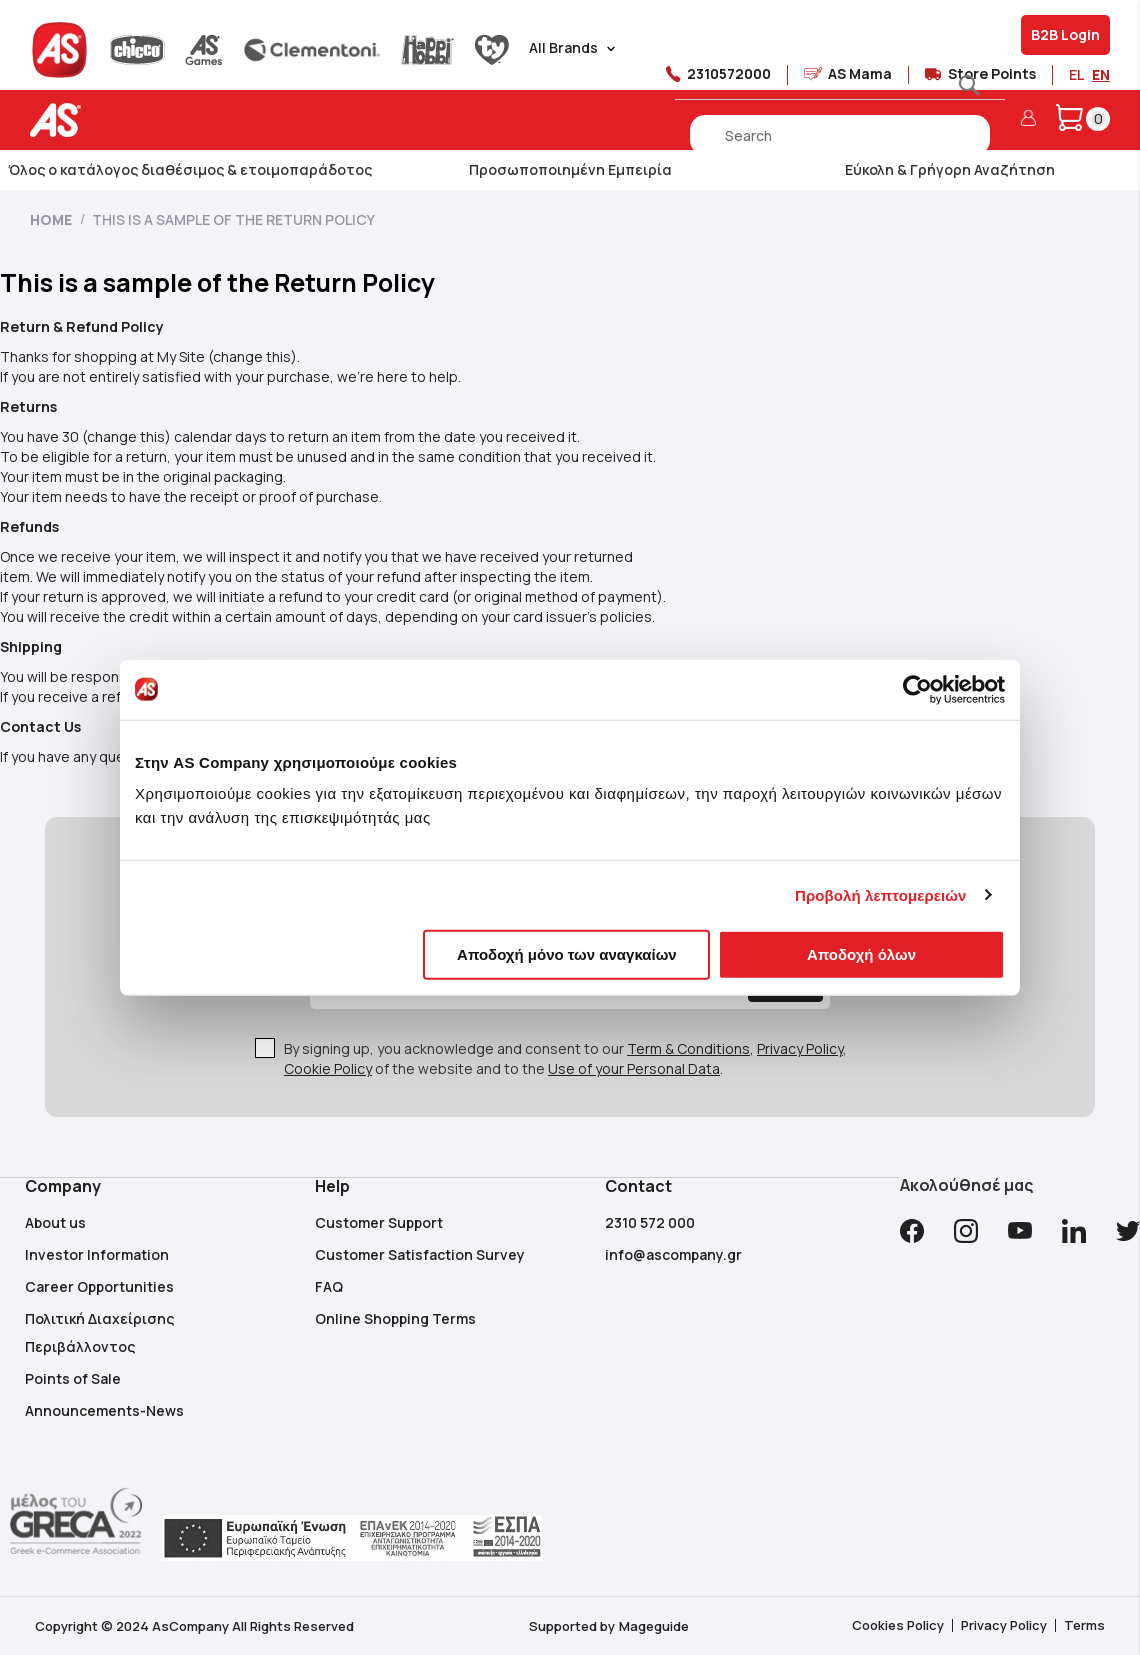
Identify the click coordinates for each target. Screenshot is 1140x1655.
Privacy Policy (800, 1048)
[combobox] (840, 135)
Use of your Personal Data (634, 1068)
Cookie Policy (328, 1068)
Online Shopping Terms (395, 1318)
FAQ (329, 1286)
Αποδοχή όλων (861, 954)
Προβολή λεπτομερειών (881, 894)
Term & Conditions (688, 1048)
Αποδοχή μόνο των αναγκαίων (567, 954)
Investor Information (97, 1254)
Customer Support (379, 1222)
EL (1076, 74)
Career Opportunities (99, 1286)
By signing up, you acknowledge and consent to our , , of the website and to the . (565, 1058)
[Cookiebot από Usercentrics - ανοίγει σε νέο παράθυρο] (917, 689)
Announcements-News (104, 1410)
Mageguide (654, 1626)
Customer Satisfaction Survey (420, 1254)
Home (52, 219)
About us (55, 1222)
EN (1101, 74)
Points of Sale (73, 1378)
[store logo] (117, 120)
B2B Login (1065, 34)
